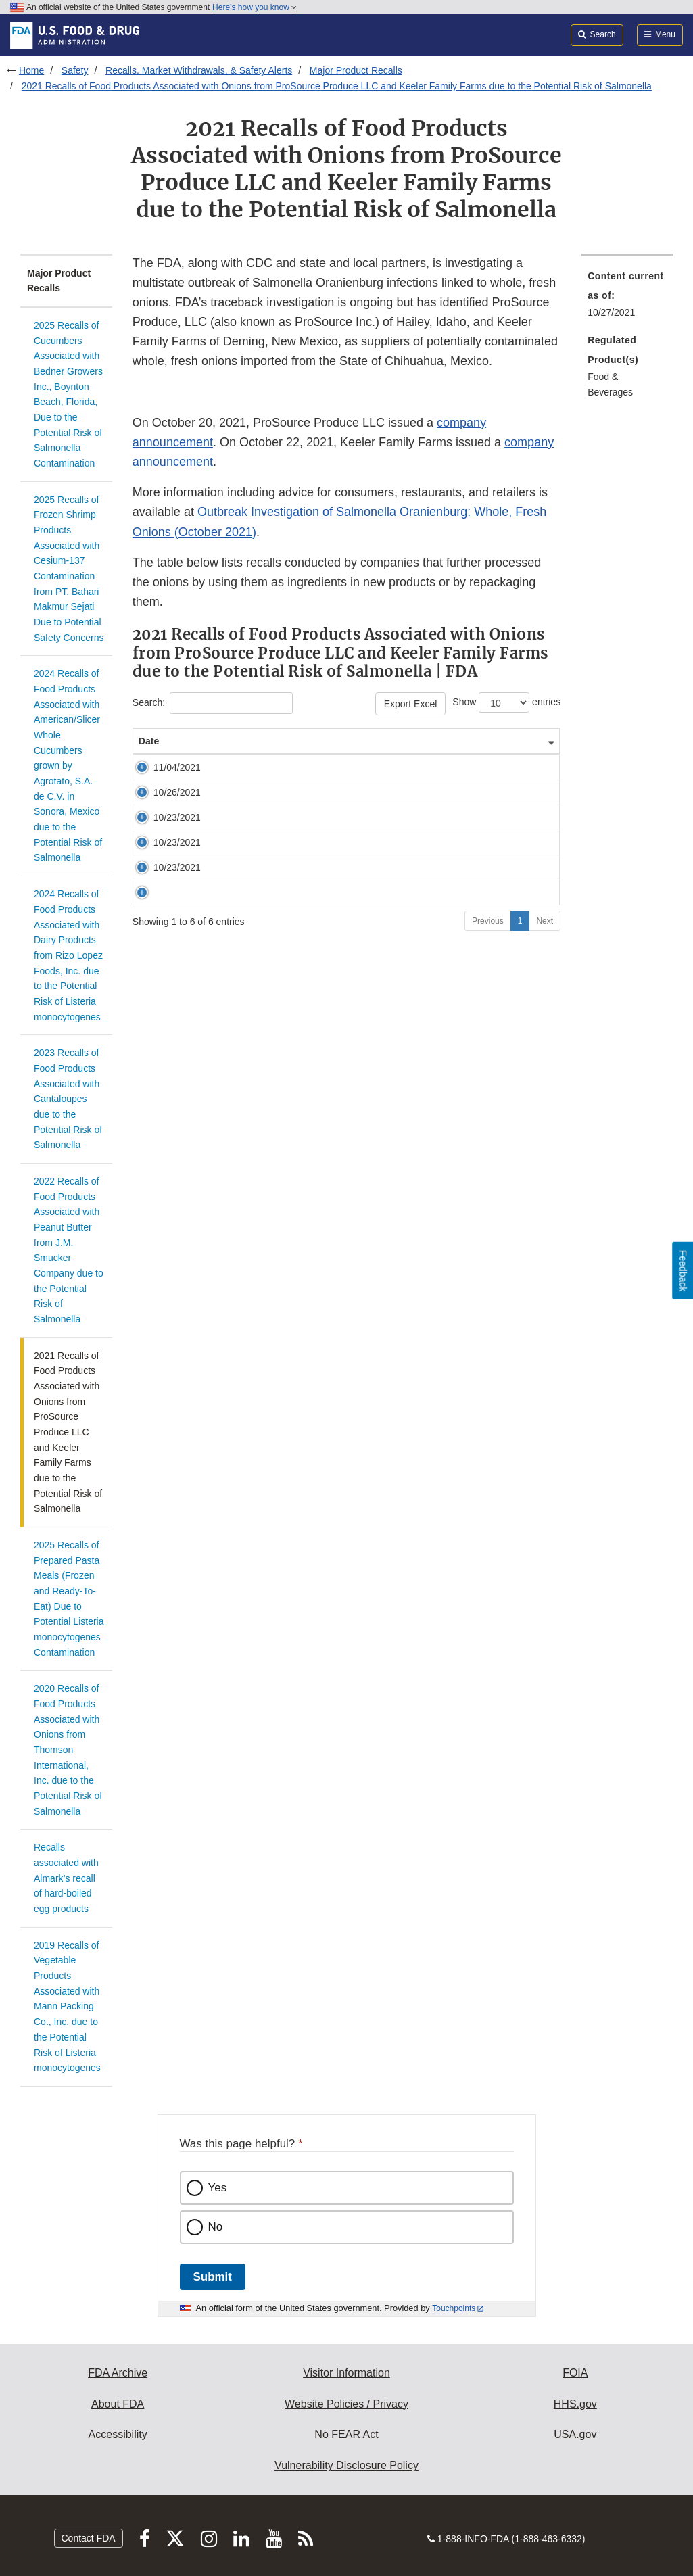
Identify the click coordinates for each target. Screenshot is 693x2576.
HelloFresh (228, 910)
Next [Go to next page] (544, 1015)
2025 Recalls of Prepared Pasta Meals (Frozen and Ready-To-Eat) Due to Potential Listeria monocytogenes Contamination (69, 1599)
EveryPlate (227, 948)
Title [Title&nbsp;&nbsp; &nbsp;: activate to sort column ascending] (219, 768)
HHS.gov (575, 2404)
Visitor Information (346, 2373)
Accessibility (118, 2434)
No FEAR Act (346, 2434)
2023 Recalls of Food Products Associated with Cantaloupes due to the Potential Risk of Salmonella (68, 1098)
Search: (213, 703)
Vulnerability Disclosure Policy (346, 2465)
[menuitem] (627, 298)
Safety (75, 70)
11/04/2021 (165, 801)
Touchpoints (453, 2308)
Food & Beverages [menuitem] (610, 384)
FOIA (575, 2373)
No (215, 2226)
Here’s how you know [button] (254, 7)
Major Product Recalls (356, 70)
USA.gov (575, 2434)
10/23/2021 (165, 878)
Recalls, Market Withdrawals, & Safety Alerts (198, 70)
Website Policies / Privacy (346, 2404)
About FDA (117, 2404)
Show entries (506, 702)
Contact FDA (89, 2538)
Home (31, 70)
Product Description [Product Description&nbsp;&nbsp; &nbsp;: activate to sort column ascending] (310, 761)
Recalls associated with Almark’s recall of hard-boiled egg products (66, 1878)
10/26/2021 (165, 840)
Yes (217, 2187)
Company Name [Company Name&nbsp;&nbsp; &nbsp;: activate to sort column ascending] (403, 761)
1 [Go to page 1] (520, 1015)
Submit (212, 2276)
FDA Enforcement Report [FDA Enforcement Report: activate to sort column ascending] (495, 754)
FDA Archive (117, 2373)
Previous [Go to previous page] (488, 1015)
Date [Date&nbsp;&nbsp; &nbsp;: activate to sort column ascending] (154, 768)
